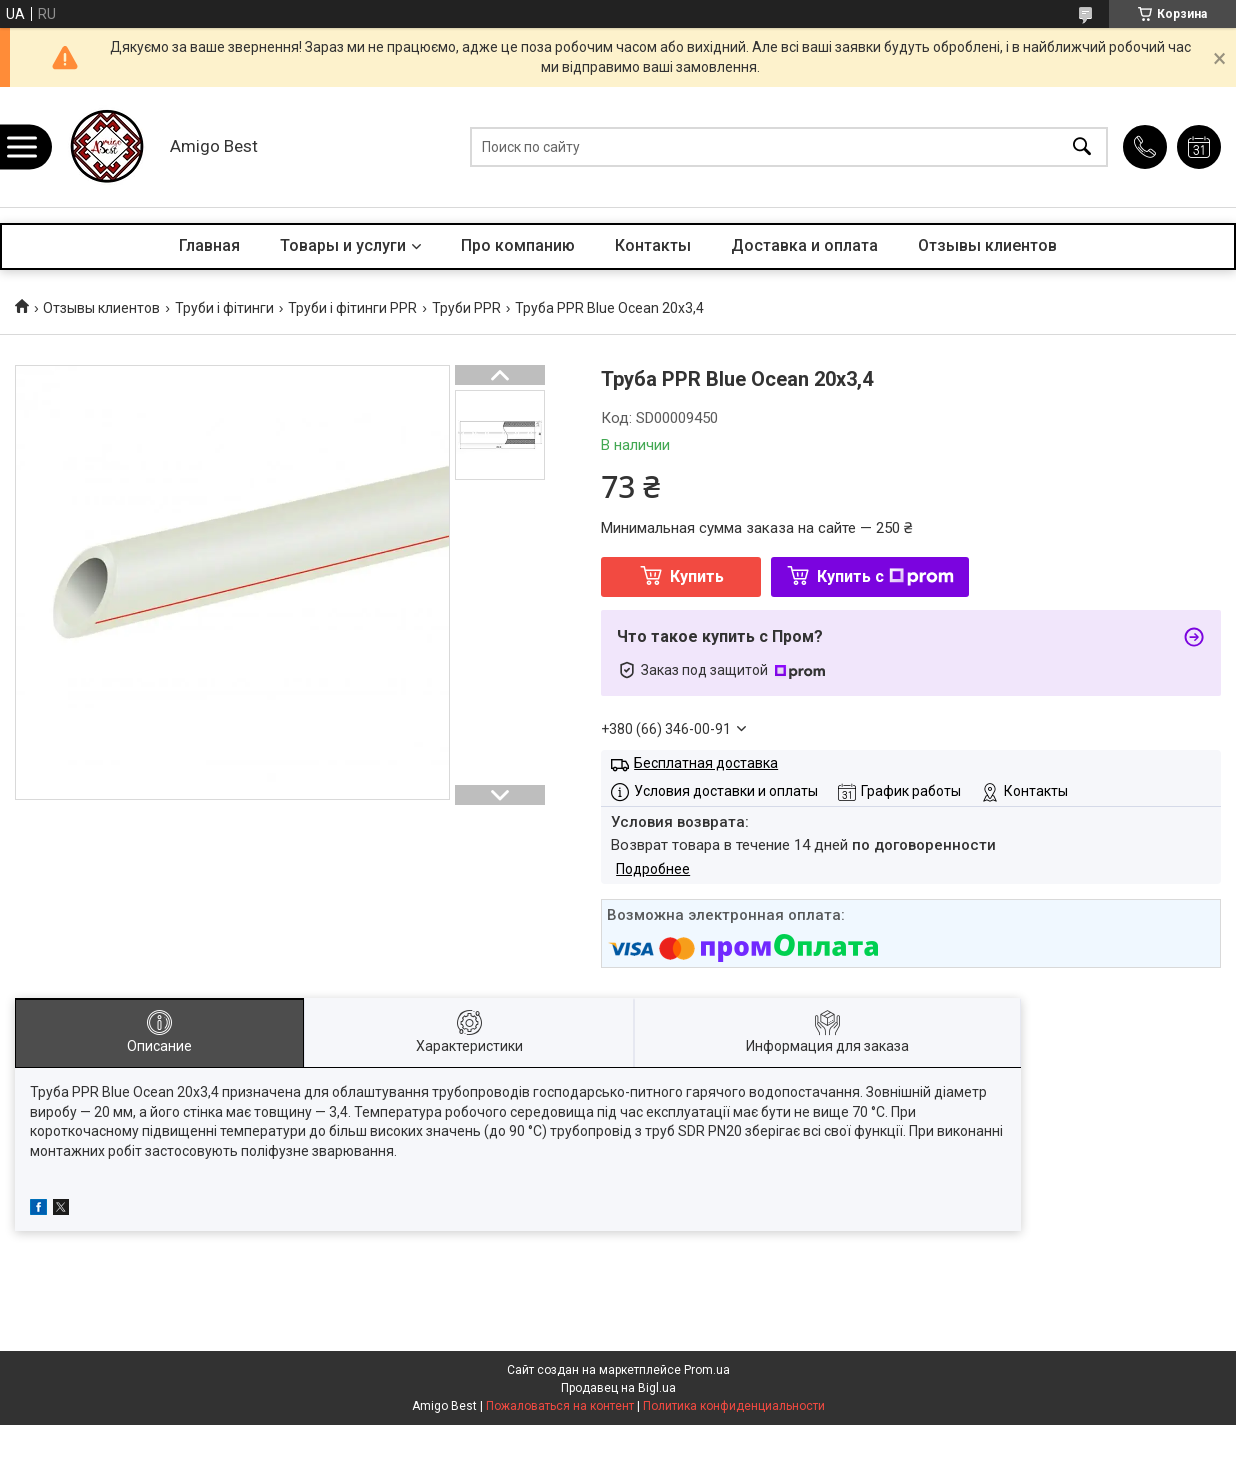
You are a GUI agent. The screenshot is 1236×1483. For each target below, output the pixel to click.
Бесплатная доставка (706, 763)
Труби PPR (466, 308)
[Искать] (1082, 147)
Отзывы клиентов (987, 245)
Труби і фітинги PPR (352, 308)
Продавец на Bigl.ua (618, 1388)
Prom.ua (707, 1370)
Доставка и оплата (804, 245)
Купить (697, 576)
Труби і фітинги (224, 308)
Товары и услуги (343, 245)
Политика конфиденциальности (734, 1406)
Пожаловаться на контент (560, 1406)
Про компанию (518, 245)
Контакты (653, 245)
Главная (209, 245)
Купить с (885, 576)
